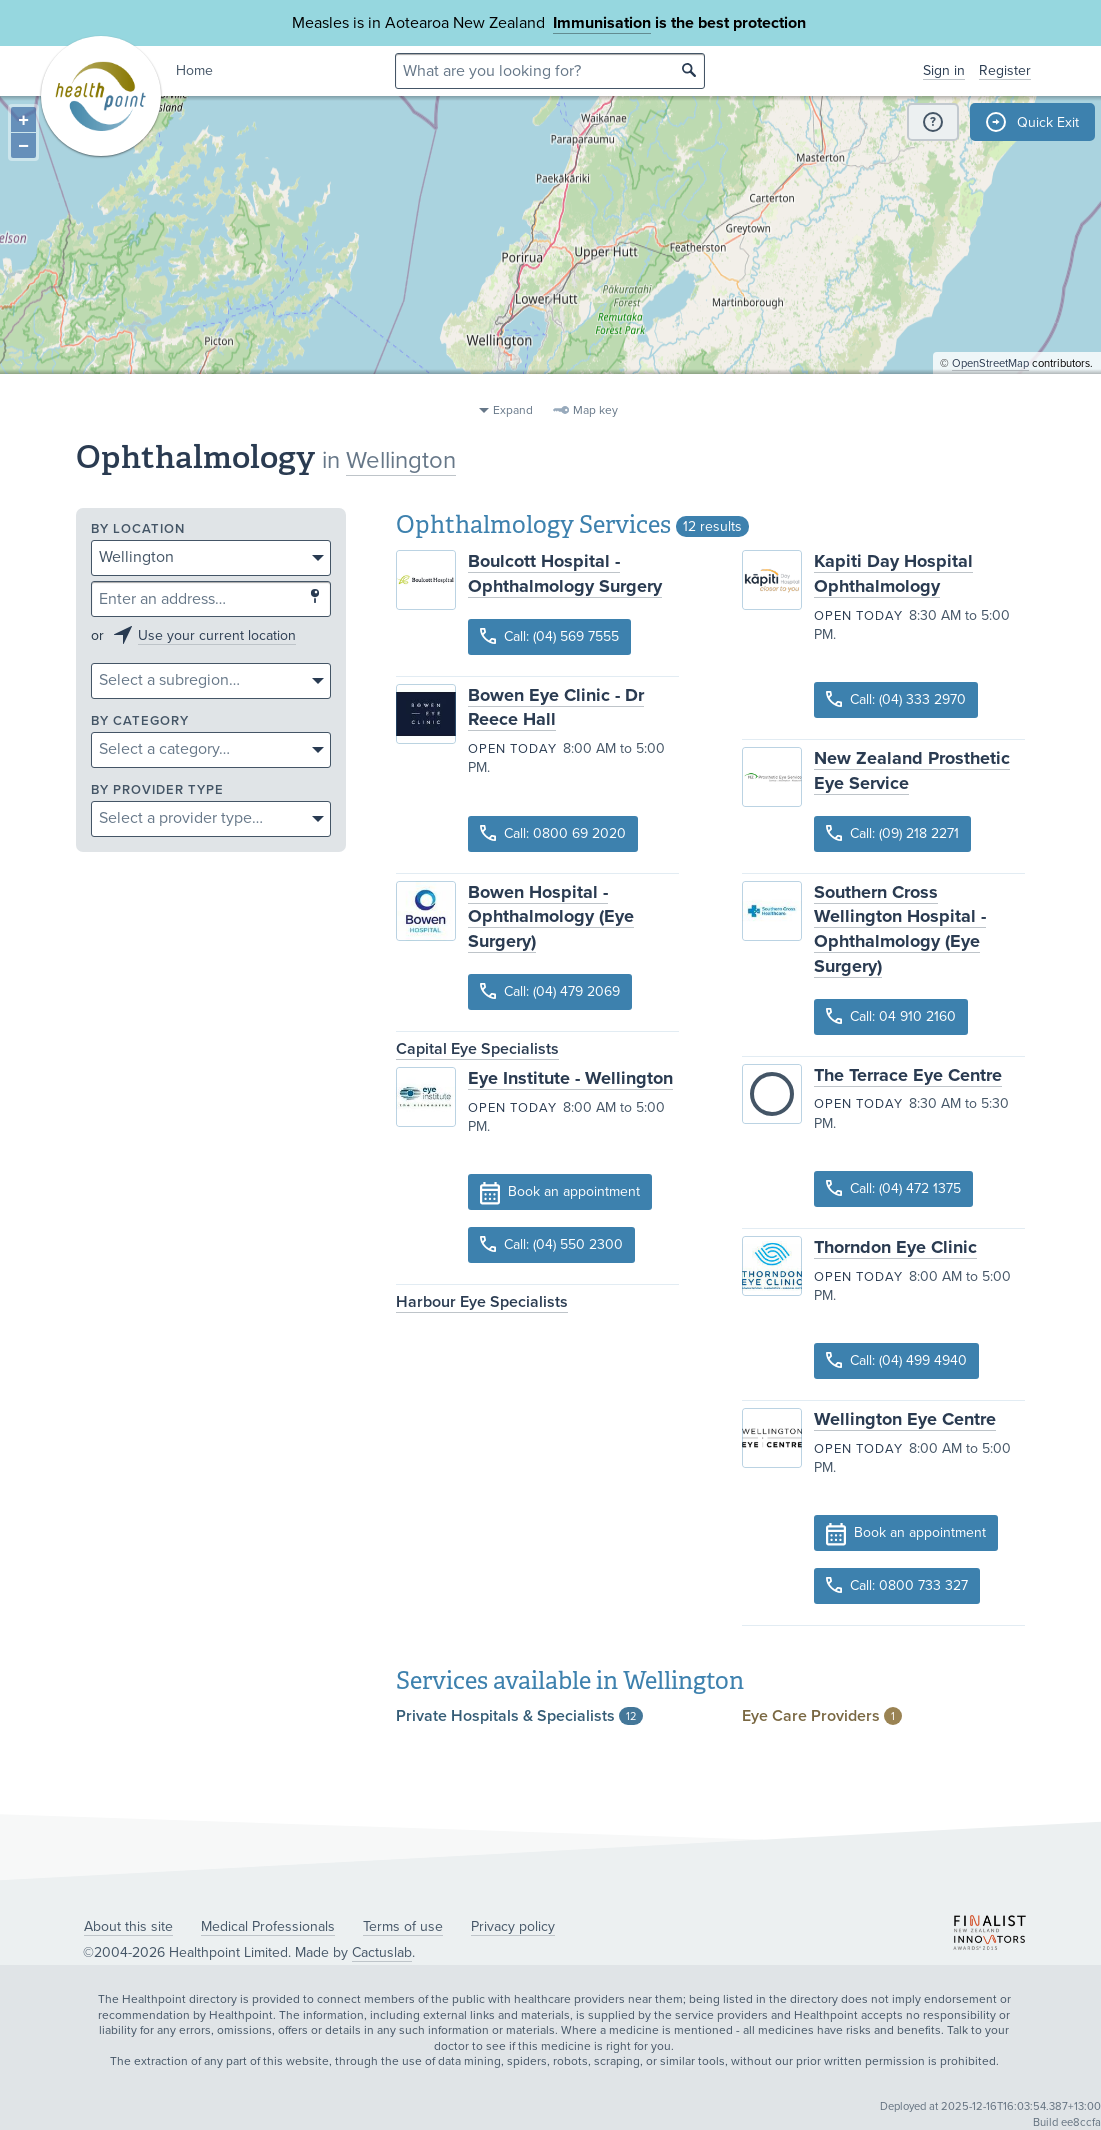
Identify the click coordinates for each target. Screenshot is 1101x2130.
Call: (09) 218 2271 (892, 833)
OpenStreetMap (990, 385)
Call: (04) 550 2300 (551, 1244)
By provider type (157, 790)
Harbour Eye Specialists (482, 1302)
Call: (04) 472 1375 (893, 1188)
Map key (595, 410)
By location (138, 529)
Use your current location (217, 635)
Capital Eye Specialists (477, 1049)
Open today (512, 749)
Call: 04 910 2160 (891, 1016)
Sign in (944, 70)
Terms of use (403, 1926)
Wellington (401, 460)
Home (194, 70)
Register (1005, 70)
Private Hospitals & (519, 1716)
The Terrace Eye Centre (908, 1075)
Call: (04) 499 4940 (896, 1360)
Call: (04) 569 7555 (549, 636)
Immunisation (602, 23)
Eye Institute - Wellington (570, 1078)
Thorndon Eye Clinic (895, 1247)
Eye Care (822, 1716)
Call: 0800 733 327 (897, 1585)
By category (140, 721)
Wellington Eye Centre (905, 1419)
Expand (513, 410)
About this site (128, 1926)
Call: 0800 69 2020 (553, 833)
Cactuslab (382, 1952)
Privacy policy (513, 1926)
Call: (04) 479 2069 (550, 991)
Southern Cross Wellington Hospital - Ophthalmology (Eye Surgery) (900, 929)
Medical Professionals (268, 1926)
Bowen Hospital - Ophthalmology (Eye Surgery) (551, 917)
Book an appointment (560, 1193)
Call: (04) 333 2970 (896, 699)
